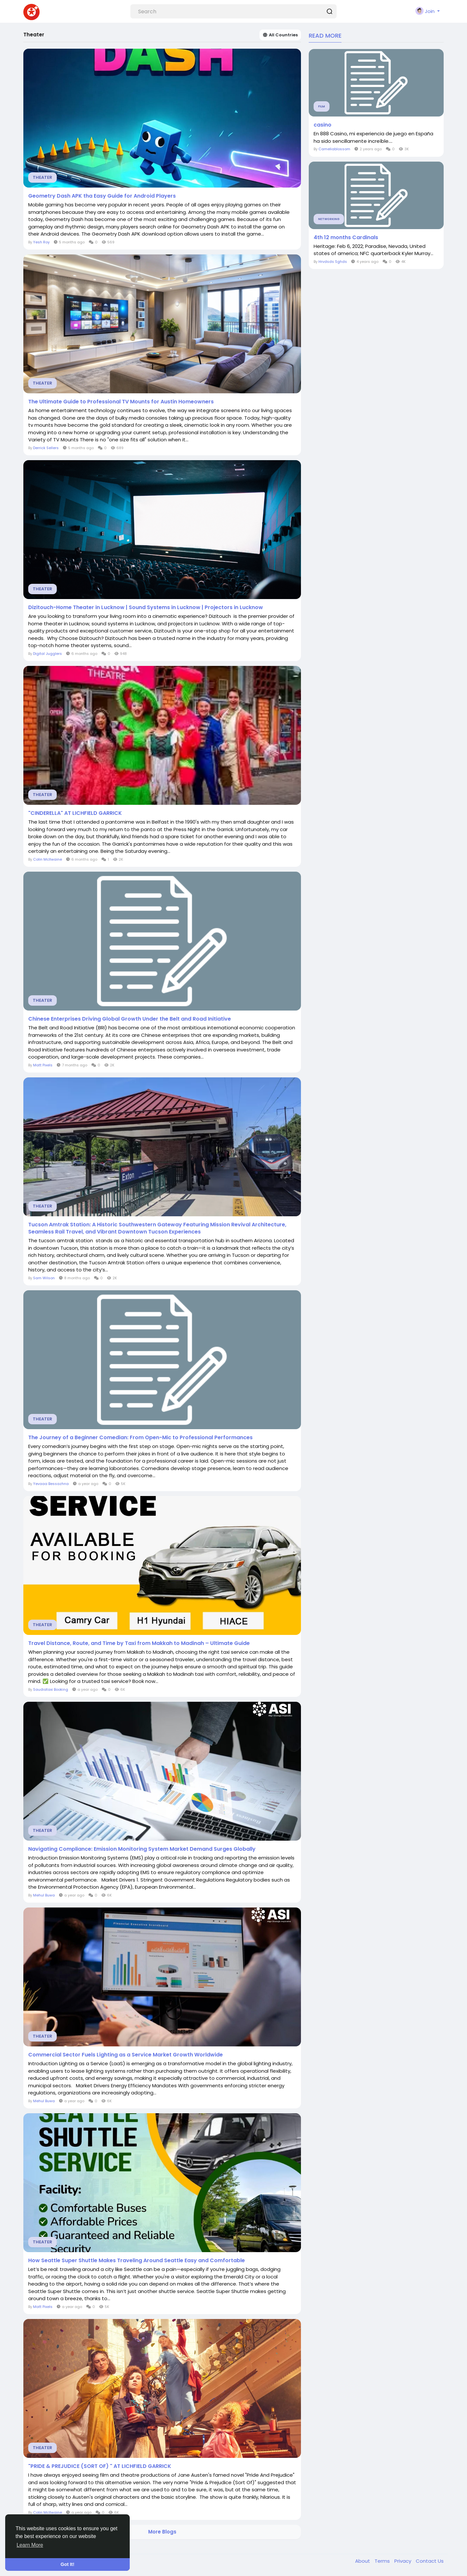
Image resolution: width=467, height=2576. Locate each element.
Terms (383, 2561)
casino (322, 125)
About (363, 2561)
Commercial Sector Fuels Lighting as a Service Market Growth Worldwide (125, 2054)
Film (321, 106)
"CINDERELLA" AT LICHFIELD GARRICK (75, 813)
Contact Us (430, 2561)
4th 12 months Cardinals (346, 237)
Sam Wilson (44, 1278)
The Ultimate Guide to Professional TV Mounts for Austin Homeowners (121, 401)
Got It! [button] (67, 2564)
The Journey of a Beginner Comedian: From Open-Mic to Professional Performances (140, 1437)
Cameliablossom (334, 149)
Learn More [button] (30, 2545)
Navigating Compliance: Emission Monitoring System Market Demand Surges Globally (142, 1849)
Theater (42, 177)
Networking (329, 219)
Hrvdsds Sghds (332, 261)
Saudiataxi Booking (50, 1689)
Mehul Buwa (44, 1895)
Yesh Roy (41, 242)
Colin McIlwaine (47, 859)
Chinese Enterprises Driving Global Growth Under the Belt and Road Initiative (129, 1019)
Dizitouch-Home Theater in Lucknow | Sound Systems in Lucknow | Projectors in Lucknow (145, 607)
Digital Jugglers (47, 653)
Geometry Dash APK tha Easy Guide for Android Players (102, 196)
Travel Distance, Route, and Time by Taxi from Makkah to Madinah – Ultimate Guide (139, 1643)
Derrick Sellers (46, 447)
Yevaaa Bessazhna (51, 1483)
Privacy (403, 2561)
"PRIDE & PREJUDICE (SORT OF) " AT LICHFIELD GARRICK (99, 2466)
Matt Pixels (43, 1065)
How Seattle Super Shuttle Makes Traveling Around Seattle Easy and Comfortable (136, 2260)
